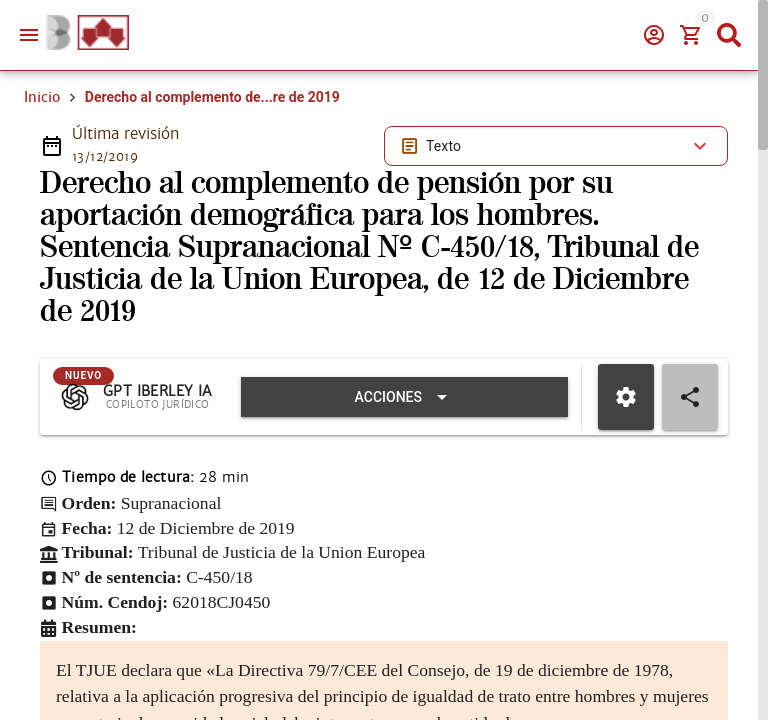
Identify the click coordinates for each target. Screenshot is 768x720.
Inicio (42, 97)
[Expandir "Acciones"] (404, 397)
